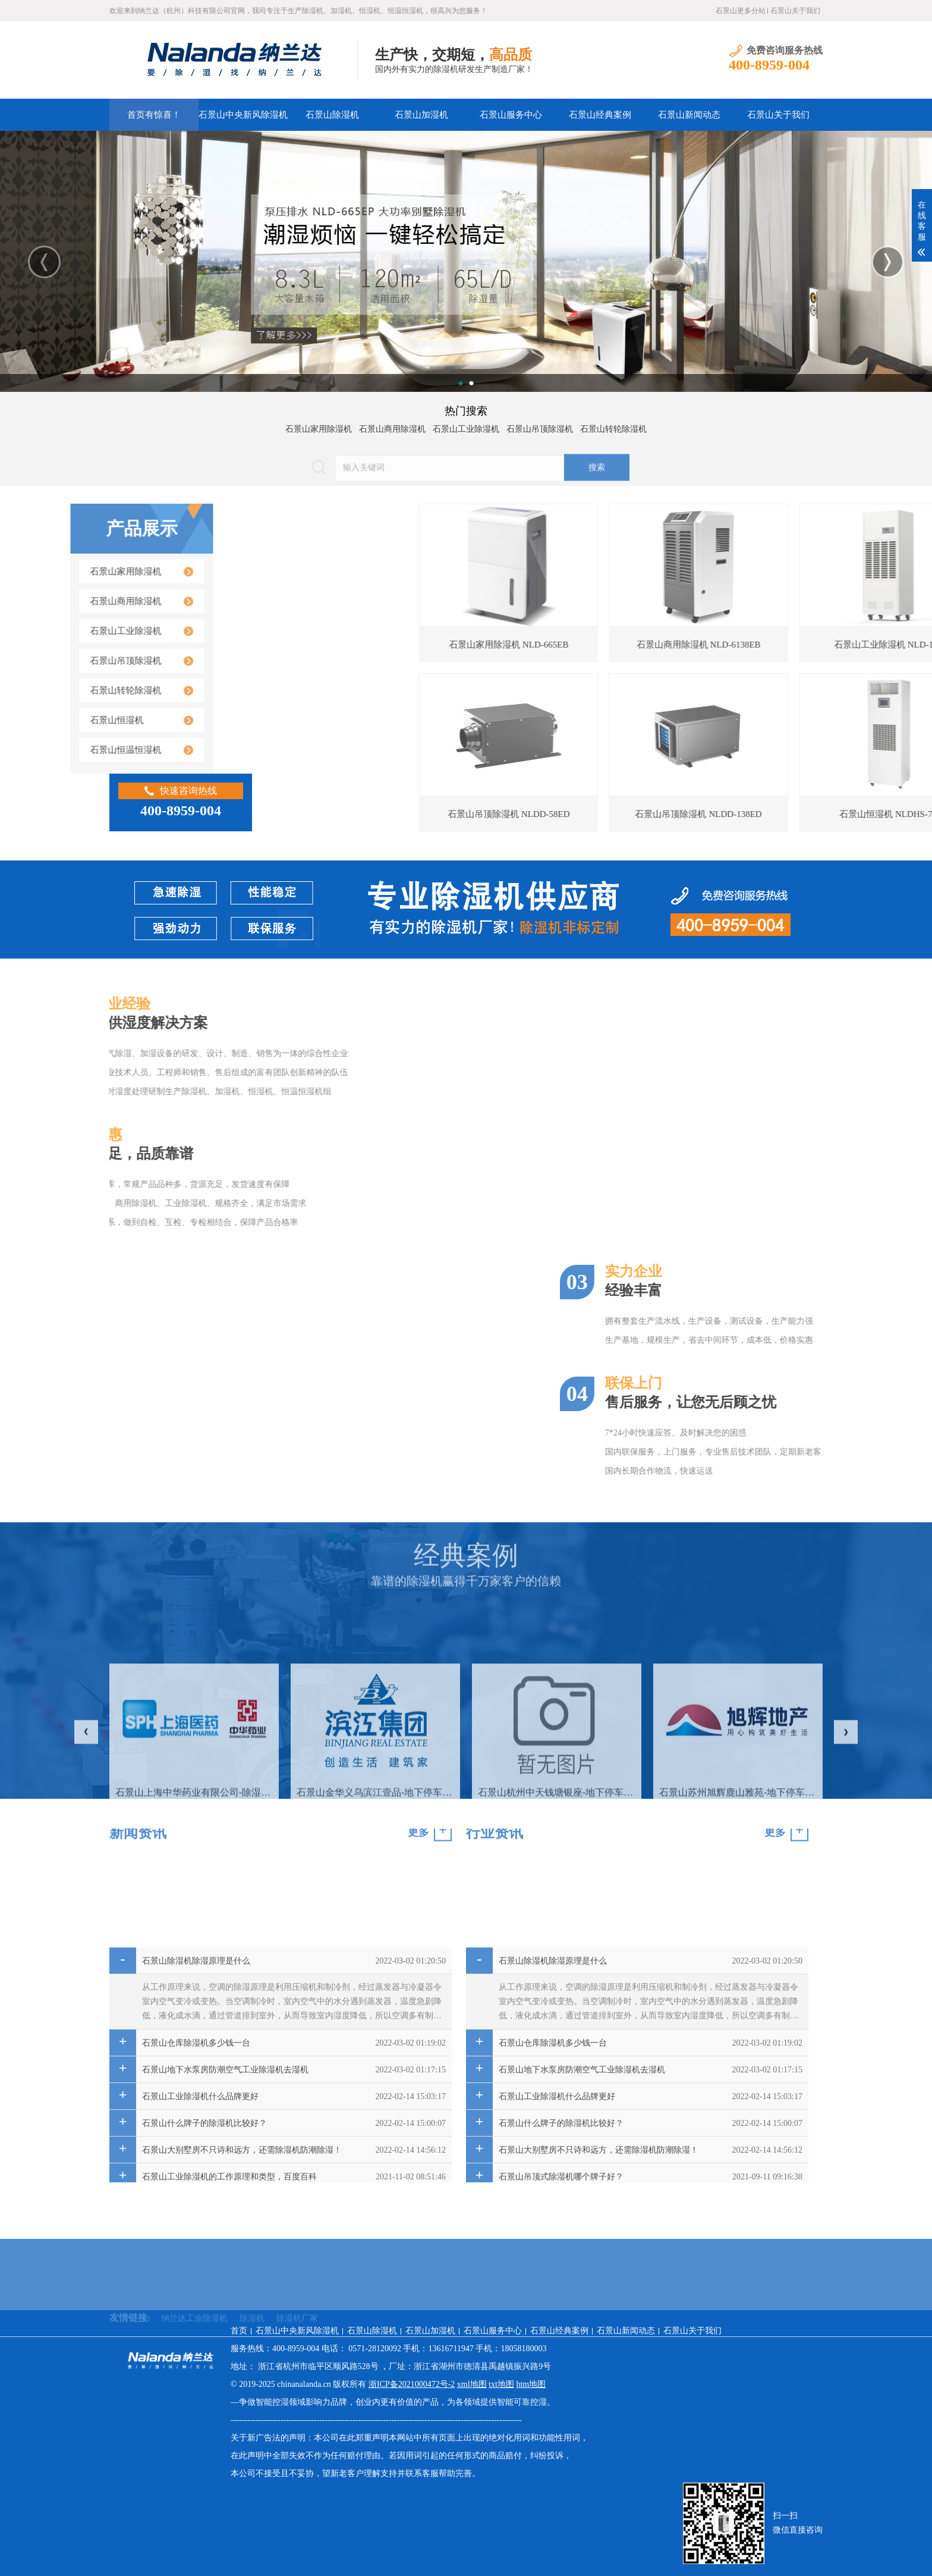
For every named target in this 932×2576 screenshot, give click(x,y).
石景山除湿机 (332, 115)
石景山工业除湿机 (466, 425)
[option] (466, 261)
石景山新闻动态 (689, 115)
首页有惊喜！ (154, 115)
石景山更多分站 (741, 11)
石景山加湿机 (421, 115)
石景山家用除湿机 (318, 425)
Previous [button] (44, 262)
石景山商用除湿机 (392, 425)
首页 (239, 2330)
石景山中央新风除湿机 (243, 115)
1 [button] (460, 383)
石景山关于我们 (795, 11)
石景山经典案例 (600, 115)
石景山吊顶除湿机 (539, 425)
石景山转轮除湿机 (613, 425)
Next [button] (887, 262)
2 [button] (471, 383)
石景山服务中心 (511, 115)
